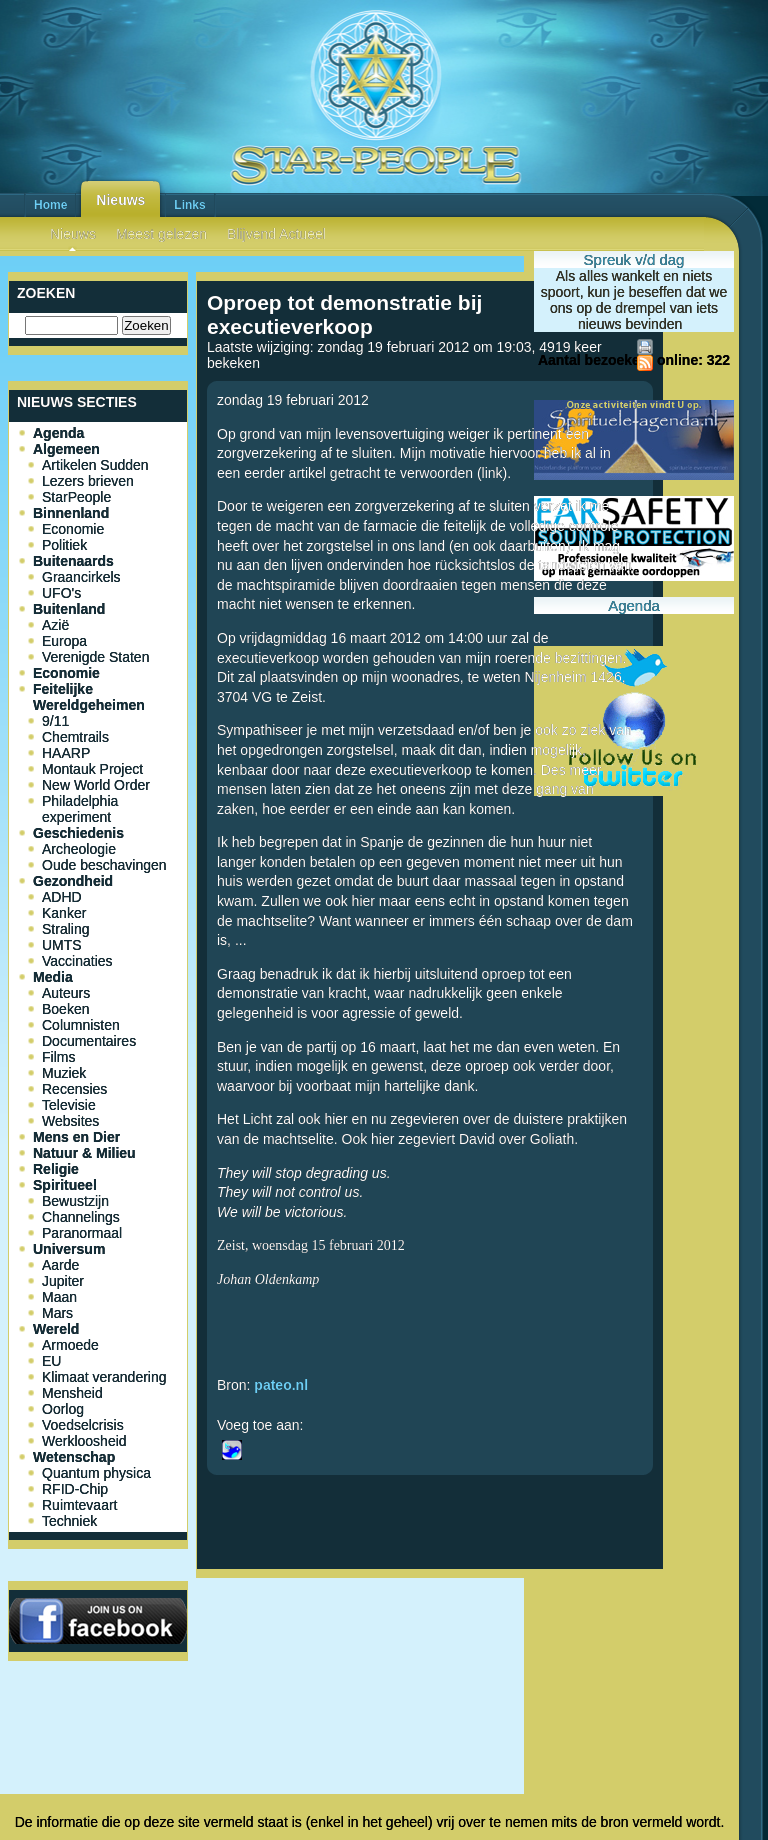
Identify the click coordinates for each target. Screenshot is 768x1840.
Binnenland (71, 513)
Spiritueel (65, 1185)
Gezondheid (73, 881)
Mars (57, 1313)
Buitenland (69, 609)
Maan (59, 1297)
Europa (64, 641)
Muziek (64, 1073)
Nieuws (120, 200)
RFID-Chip (75, 1489)
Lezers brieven (88, 481)
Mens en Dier (76, 1137)
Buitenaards (73, 561)
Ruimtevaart (79, 1505)
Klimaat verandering (104, 1377)
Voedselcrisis (83, 1425)
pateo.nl (281, 1385)
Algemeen (66, 449)
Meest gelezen (161, 234)
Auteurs (66, 993)
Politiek (64, 545)
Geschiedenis (78, 833)
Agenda (58, 433)
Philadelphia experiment (80, 809)
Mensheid (72, 1393)
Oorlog (63, 1409)
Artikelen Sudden (95, 465)
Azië (55, 625)
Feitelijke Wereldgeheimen (89, 697)
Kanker (64, 913)
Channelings (81, 1217)
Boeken (65, 1009)
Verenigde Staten (95, 657)
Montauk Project (92, 769)
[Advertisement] (430, 1652)
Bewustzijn (75, 1201)
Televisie (69, 1105)
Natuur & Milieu (84, 1153)
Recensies (74, 1089)
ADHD (62, 897)
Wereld (56, 1329)
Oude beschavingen (104, 865)
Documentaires (89, 1041)
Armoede (70, 1345)
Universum (69, 1249)
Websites (70, 1121)
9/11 (55, 721)
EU (51, 1361)
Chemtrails (75, 737)
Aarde (60, 1265)
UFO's (61, 593)
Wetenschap (74, 1457)
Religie (56, 1169)
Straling (65, 929)
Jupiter (63, 1281)
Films (58, 1057)
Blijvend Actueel (276, 234)
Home (50, 205)
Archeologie (79, 849)
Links (189, 205)
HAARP (66, 753)
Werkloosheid (84, 1441)
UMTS (62, 945)
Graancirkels (81, 577)
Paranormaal (82, 1233)
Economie (73, 529)
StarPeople (76, 497)
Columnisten (81, 1025)
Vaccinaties (77, 961)
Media (53, 977)
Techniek (69, 1521)
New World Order (96, 785)
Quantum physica (96, 1473)
